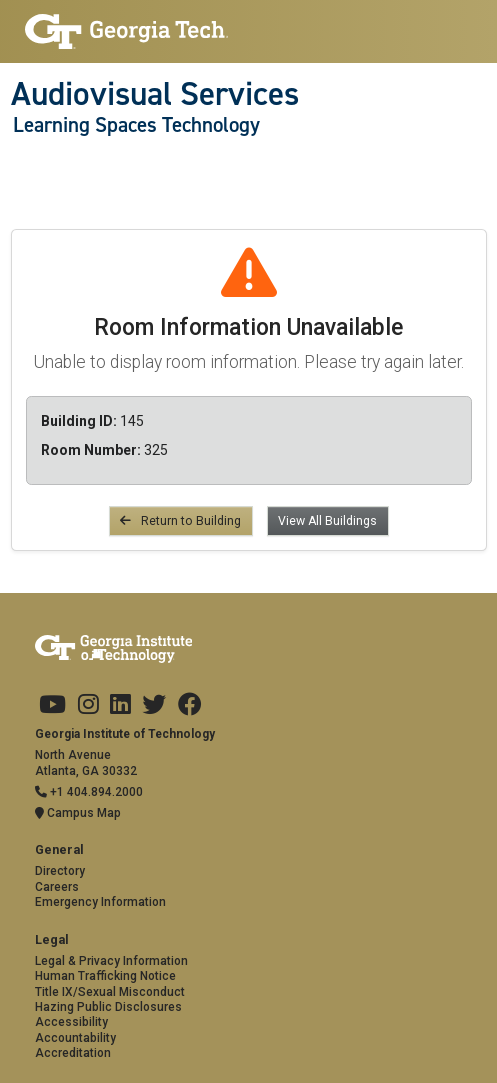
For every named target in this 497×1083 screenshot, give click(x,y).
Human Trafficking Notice (105, 976)
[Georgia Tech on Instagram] (88, 705)
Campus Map (78, 813)
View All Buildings (327, 521)
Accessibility (71, 1022)
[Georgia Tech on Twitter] (154, 705)
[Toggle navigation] (21, 165)
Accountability (75, 1038)
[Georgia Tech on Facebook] (190, 705)
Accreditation (73, 1053)
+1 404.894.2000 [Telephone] (89, 792)
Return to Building (180, 521)
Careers (57, 887)
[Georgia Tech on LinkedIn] (120, 705)
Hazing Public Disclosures (108, 1007)
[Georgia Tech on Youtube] (52, 705)
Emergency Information (100, 902)
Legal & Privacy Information (111, 961)
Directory (60, 871)
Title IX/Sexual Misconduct (110, 992)
